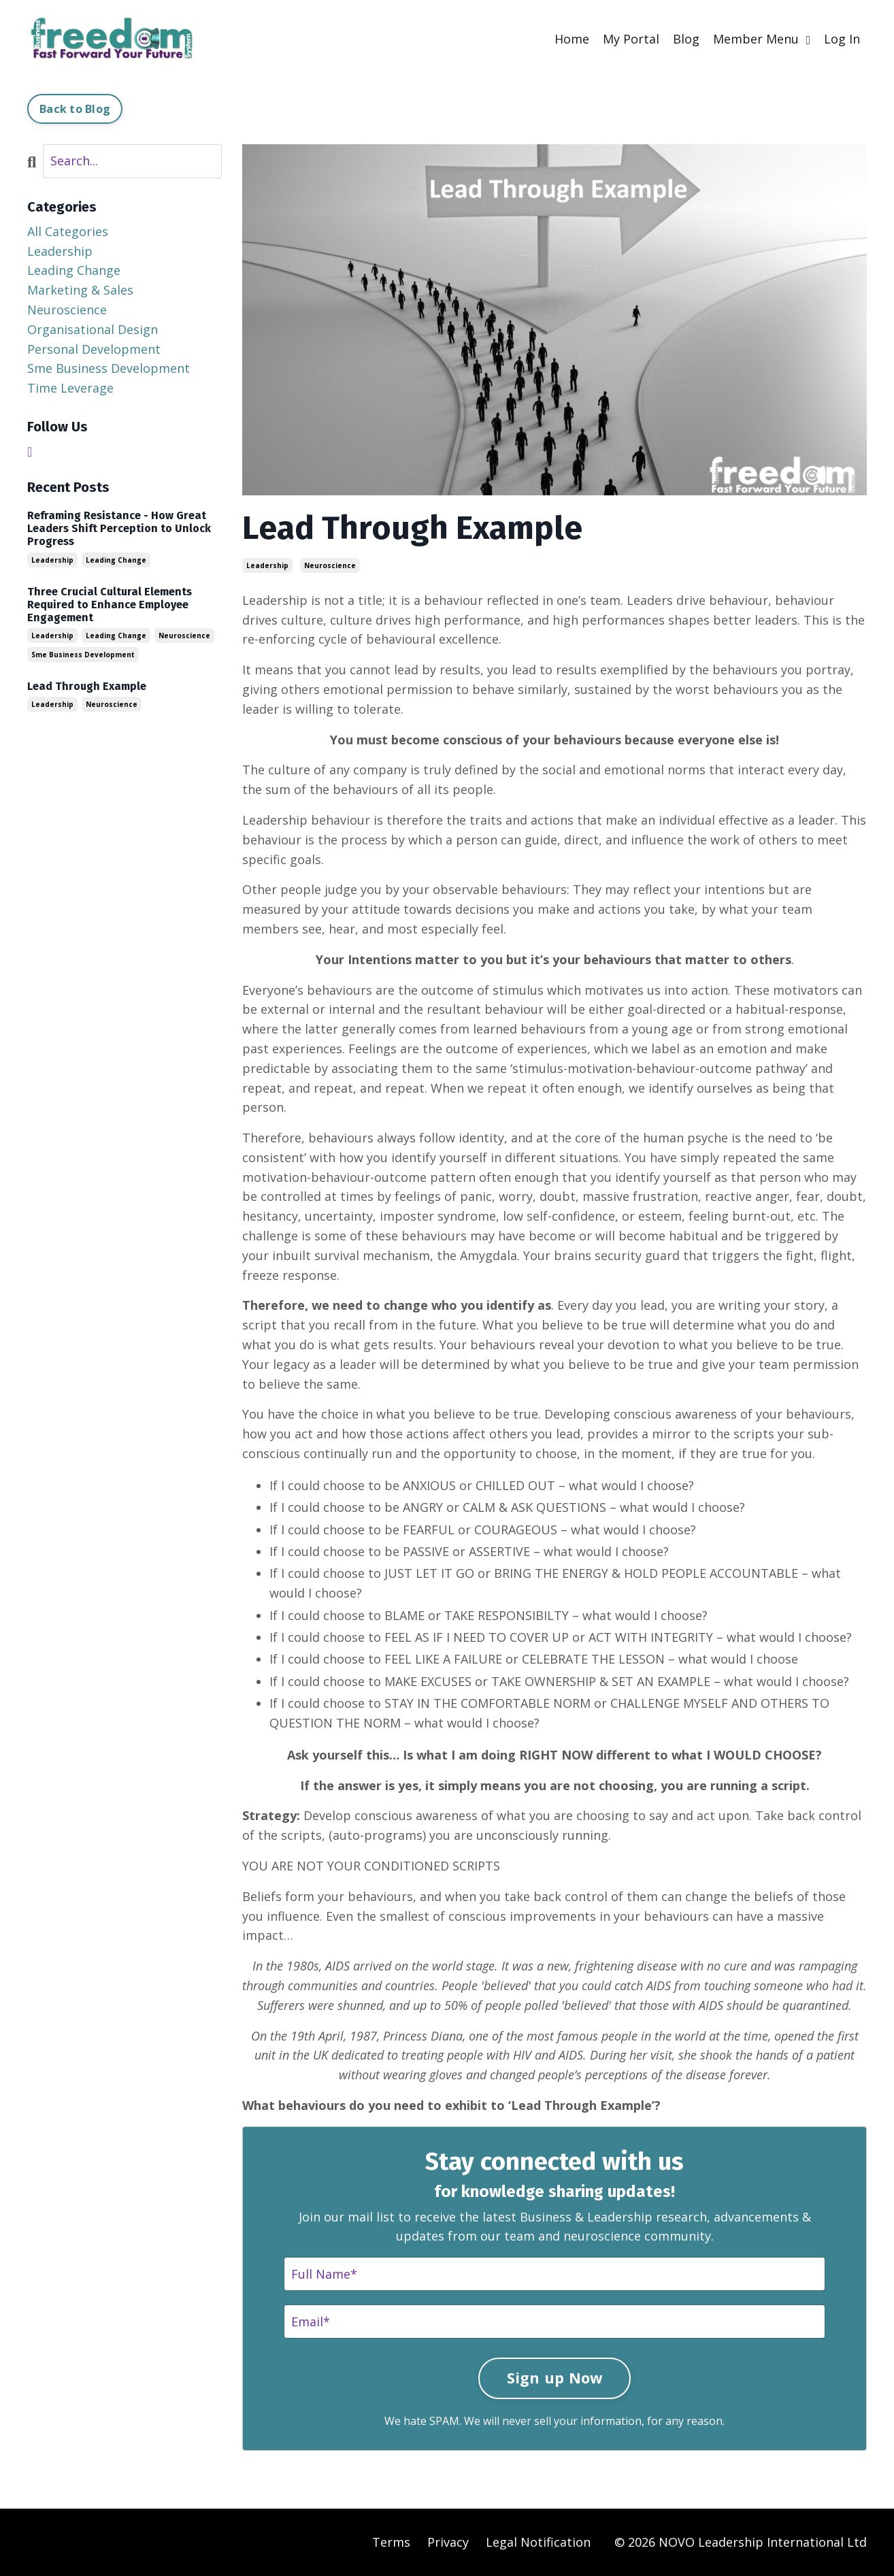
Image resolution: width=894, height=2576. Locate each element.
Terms (391, 2542)
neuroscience (330, 565)
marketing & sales (80, 290)
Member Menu (761, 39)
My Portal (631, 39)
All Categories (67, 231)
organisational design (92, 329)
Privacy (448, 2542)
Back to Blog (74, 108)
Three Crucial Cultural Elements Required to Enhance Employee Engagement (109, 604)
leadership (267, 565)
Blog (686, 39)
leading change (73, 270)
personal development (94, 349)
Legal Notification (538, 2542)
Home (571, 39)
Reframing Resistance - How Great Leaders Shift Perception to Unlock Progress (119, 528)
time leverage (70, 388)
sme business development (108, 368)
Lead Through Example (86, 686)
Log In (842, 39)
